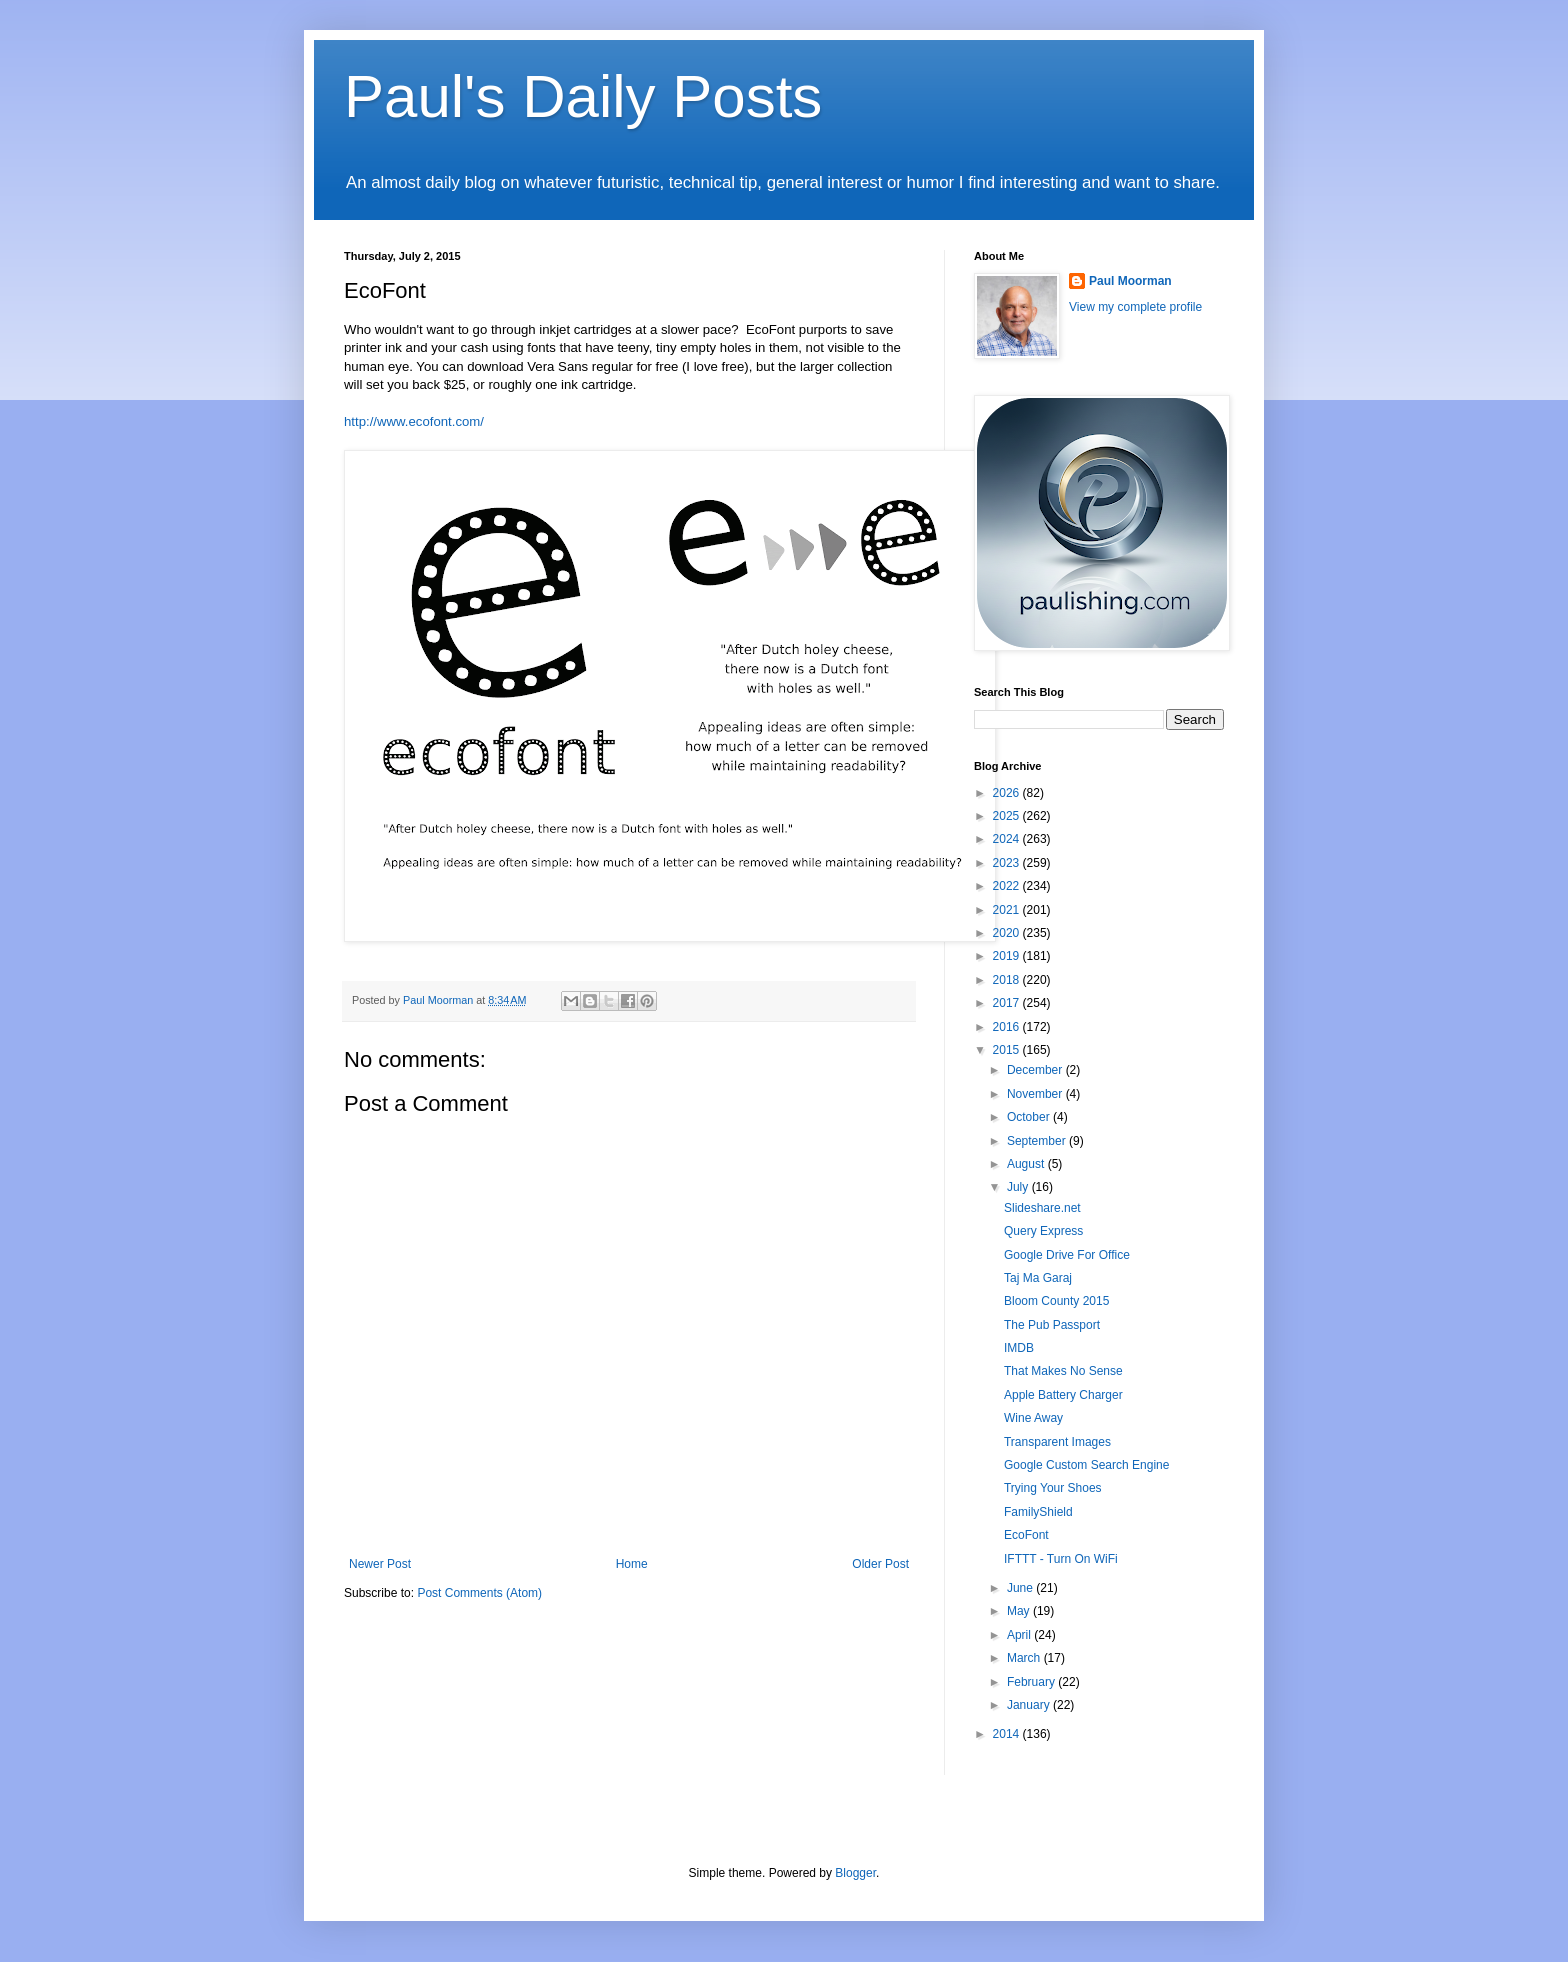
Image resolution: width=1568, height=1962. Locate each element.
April (1020, 1635)
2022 (1008, 886)
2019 (1008, 956)
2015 (1008, 1050)
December (1036, 1070)
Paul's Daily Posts (583, 96)
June (1021, 1588)
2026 (1008, 793)
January (1030, 1705)
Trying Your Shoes (1053, 1488)
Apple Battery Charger (1063, 1395)
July (1019, 1187)
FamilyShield (1038, 1512)
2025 (1008, 816)
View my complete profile (1135, 307)
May (1020, 1611)
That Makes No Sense (1063, 1371)
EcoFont (1026, 1535)
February (1032, 1682)
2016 (1008, 1027)
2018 (1008, 980)
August (1027, 1164)
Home (632, 1564)
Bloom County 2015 (1056, 1301)
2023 (1008, 863)
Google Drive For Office (1067, 1255)
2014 (1008, 1734)
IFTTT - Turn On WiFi (1061, 1559)
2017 (1008, 1003)
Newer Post (380, 1564)
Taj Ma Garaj (1038, 1278)
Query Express (1043, 1231)
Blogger (855, 1873)
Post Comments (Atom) (479, 1593)
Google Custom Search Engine (1086, 1465)
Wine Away (1033, 1418)
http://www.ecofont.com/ (414, 421)
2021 (1008, 910)
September (1038, 1141)
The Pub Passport (1052, 1325)
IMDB (1019, 1348)
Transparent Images (1057, 1442)
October (1030, 1117)
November (1036, 1094)
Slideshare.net (1042, 1208)
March (1025, 1658)
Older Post (880, 1564)
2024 (1008, 839)
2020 (1008, 933)
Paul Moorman (1130, 281)
